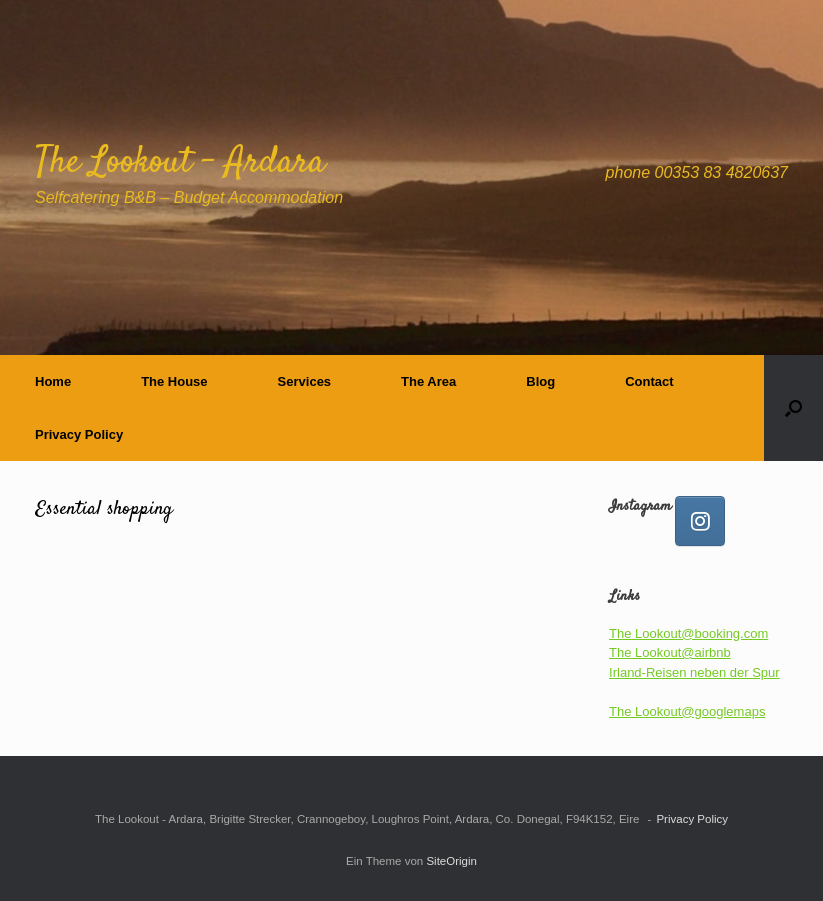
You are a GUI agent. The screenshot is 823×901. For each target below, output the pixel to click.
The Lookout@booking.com (688, 633)
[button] (793, 408)
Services (305, 381)
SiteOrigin (451, 861)
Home (53, 381)
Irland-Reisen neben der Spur (694, 672)
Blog (540, 381)
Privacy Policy (79, 434)
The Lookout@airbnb (670, 652)
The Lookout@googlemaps (687, 711)
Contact (649, 381)
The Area (428, 381)
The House (174, 381)
